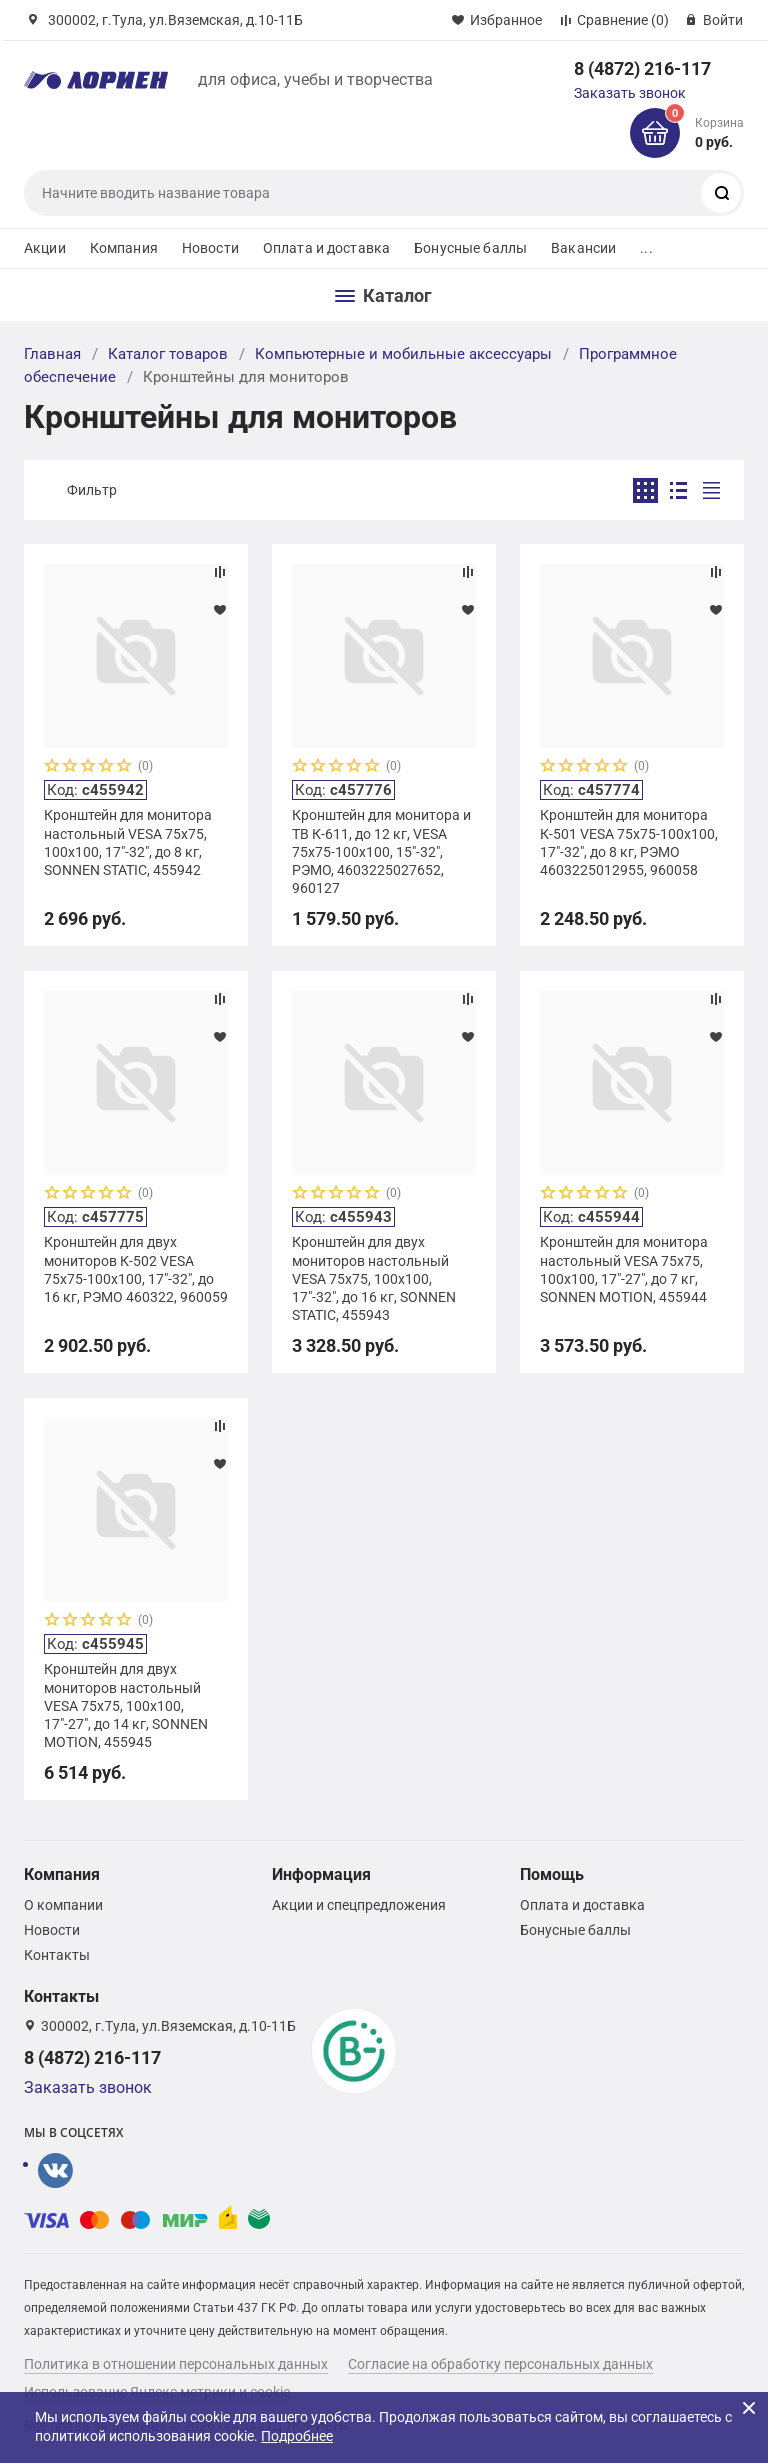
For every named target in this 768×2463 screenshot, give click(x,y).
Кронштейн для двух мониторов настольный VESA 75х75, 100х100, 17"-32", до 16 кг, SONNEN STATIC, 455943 (374, 1278)
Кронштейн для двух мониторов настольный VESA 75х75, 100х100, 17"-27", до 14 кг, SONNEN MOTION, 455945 (126, 1705)
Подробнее (297, 2436)
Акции (45, 248)
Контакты (57, 1955)
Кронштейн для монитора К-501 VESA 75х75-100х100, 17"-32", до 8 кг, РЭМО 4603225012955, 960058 (629, 842)
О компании (63, 1905)
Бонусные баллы (470, 248)
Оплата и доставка (326, 248)
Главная (52, 354)
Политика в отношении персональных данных (176, 2364)
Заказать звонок (630, 93)
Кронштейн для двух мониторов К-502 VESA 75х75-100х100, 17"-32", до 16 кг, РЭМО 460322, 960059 (136, 1269)
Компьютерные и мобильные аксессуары (403, 354)
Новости (210, 248)
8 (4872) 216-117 (642, 68)
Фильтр (92, 490)
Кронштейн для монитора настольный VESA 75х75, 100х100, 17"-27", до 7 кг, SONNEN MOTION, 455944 (624, 1269)
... (646, 248)
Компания (124, 248)
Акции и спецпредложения (359, 1905)
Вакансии (583, 248)
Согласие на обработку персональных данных (500, 2364)
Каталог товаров (168, 354)
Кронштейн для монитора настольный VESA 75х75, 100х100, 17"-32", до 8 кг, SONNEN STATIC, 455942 (128, 842)
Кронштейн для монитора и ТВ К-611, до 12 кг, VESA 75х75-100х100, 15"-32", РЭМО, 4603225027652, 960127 (381, 851)
